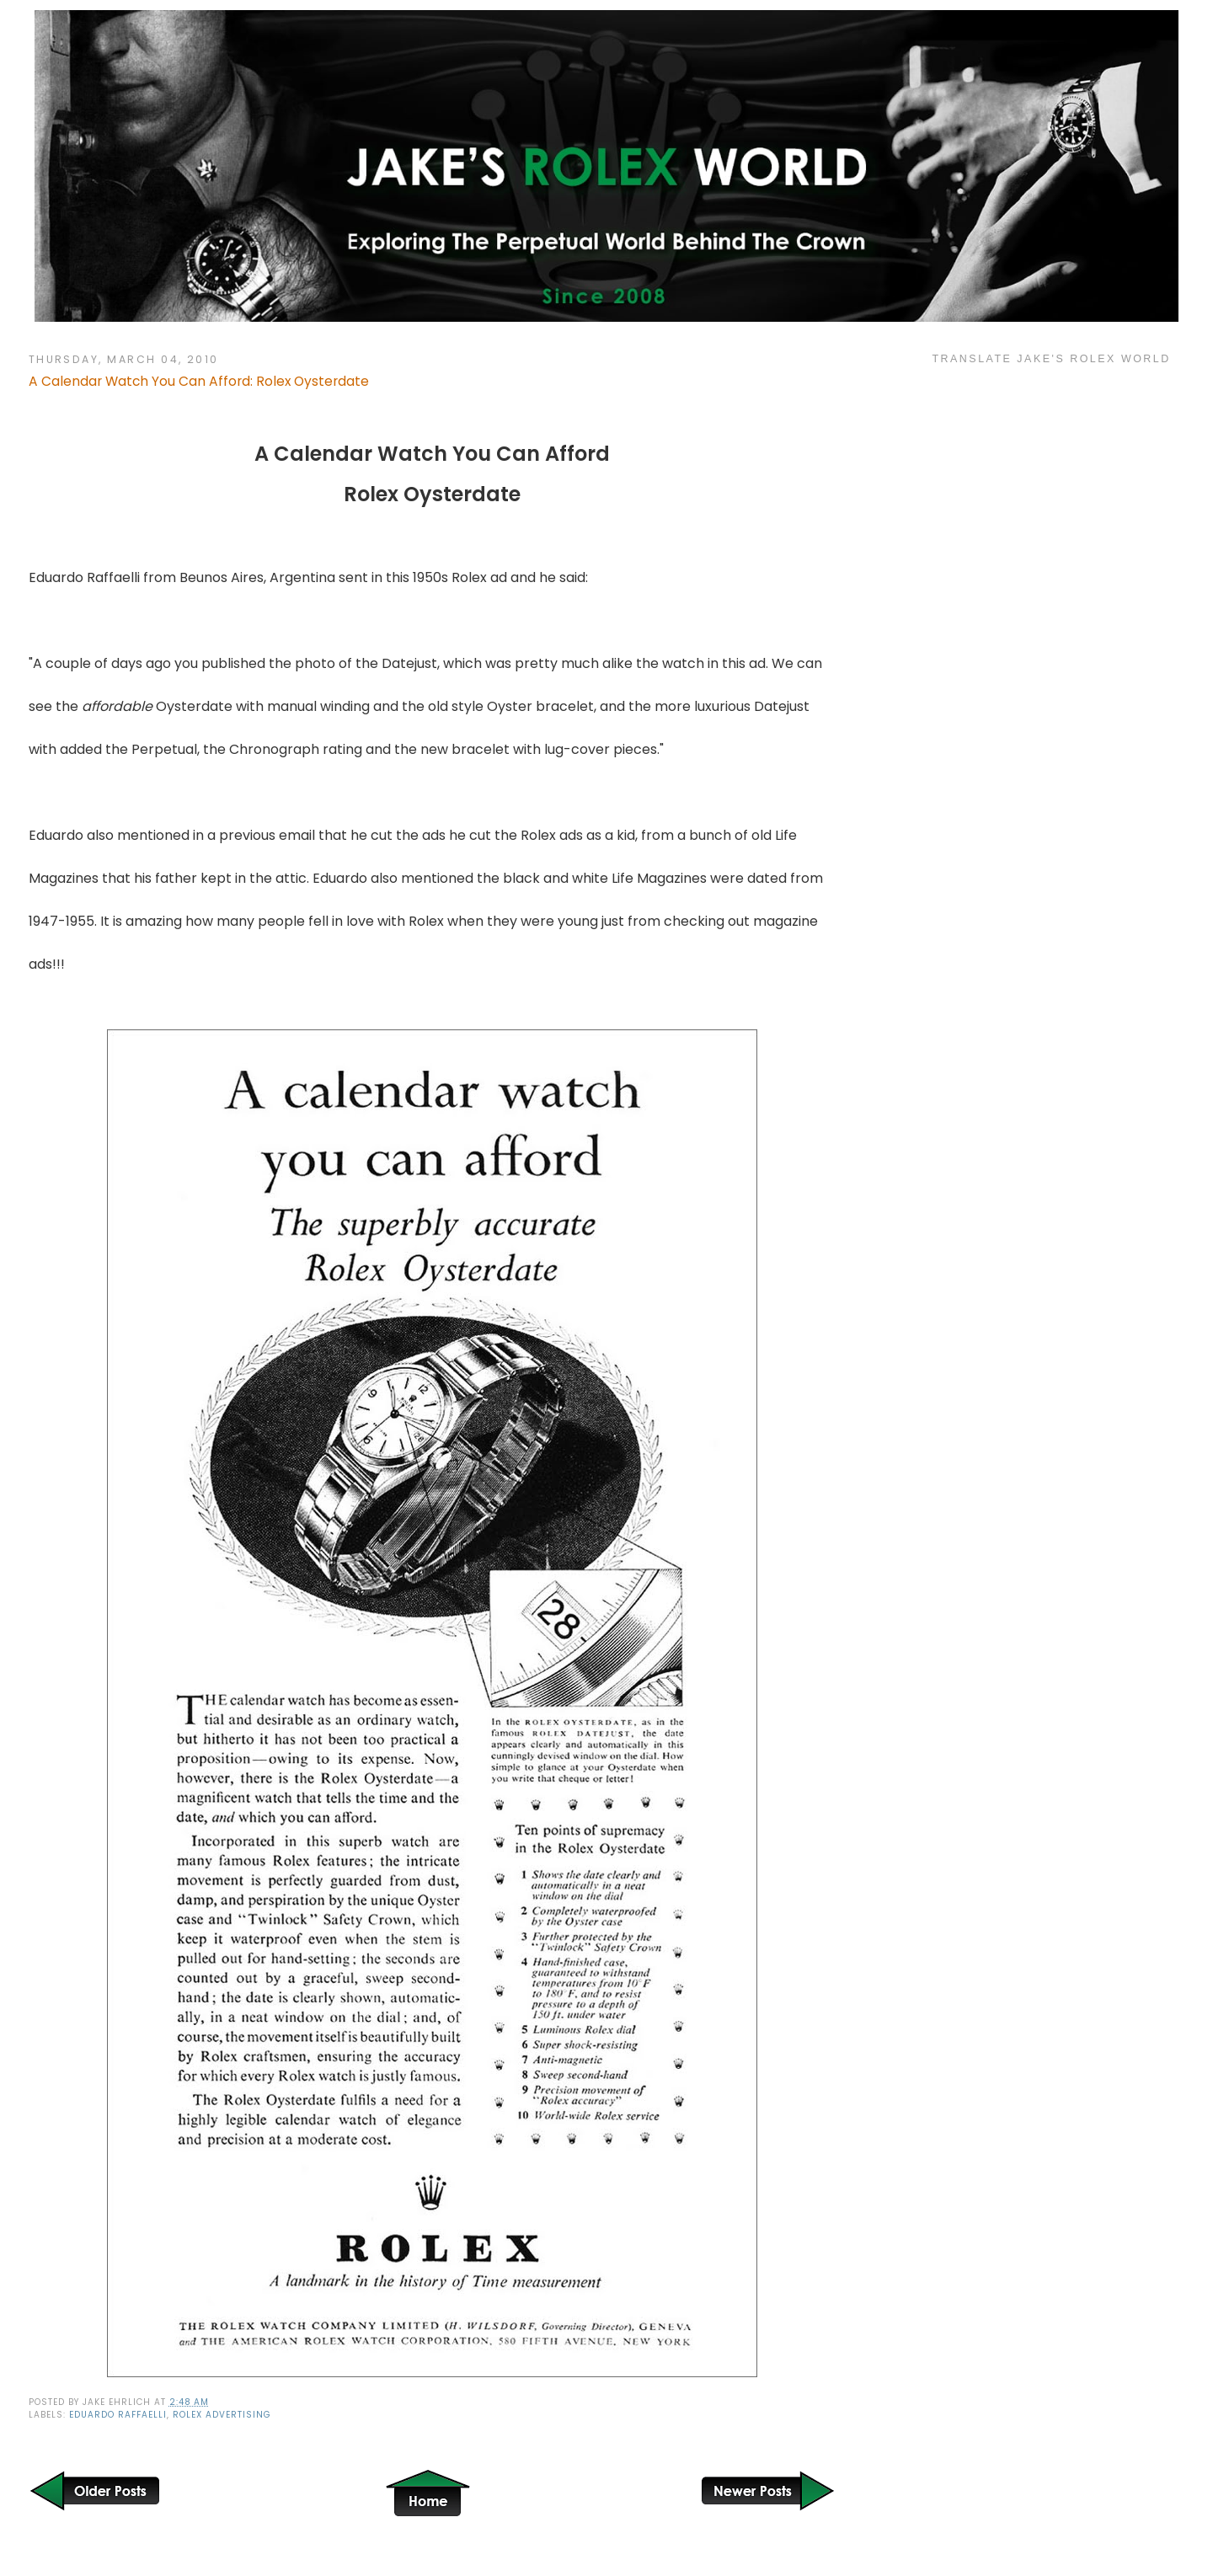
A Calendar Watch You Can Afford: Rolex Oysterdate (199, 381)
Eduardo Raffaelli (118, 2414)
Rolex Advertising (222, 2414)
